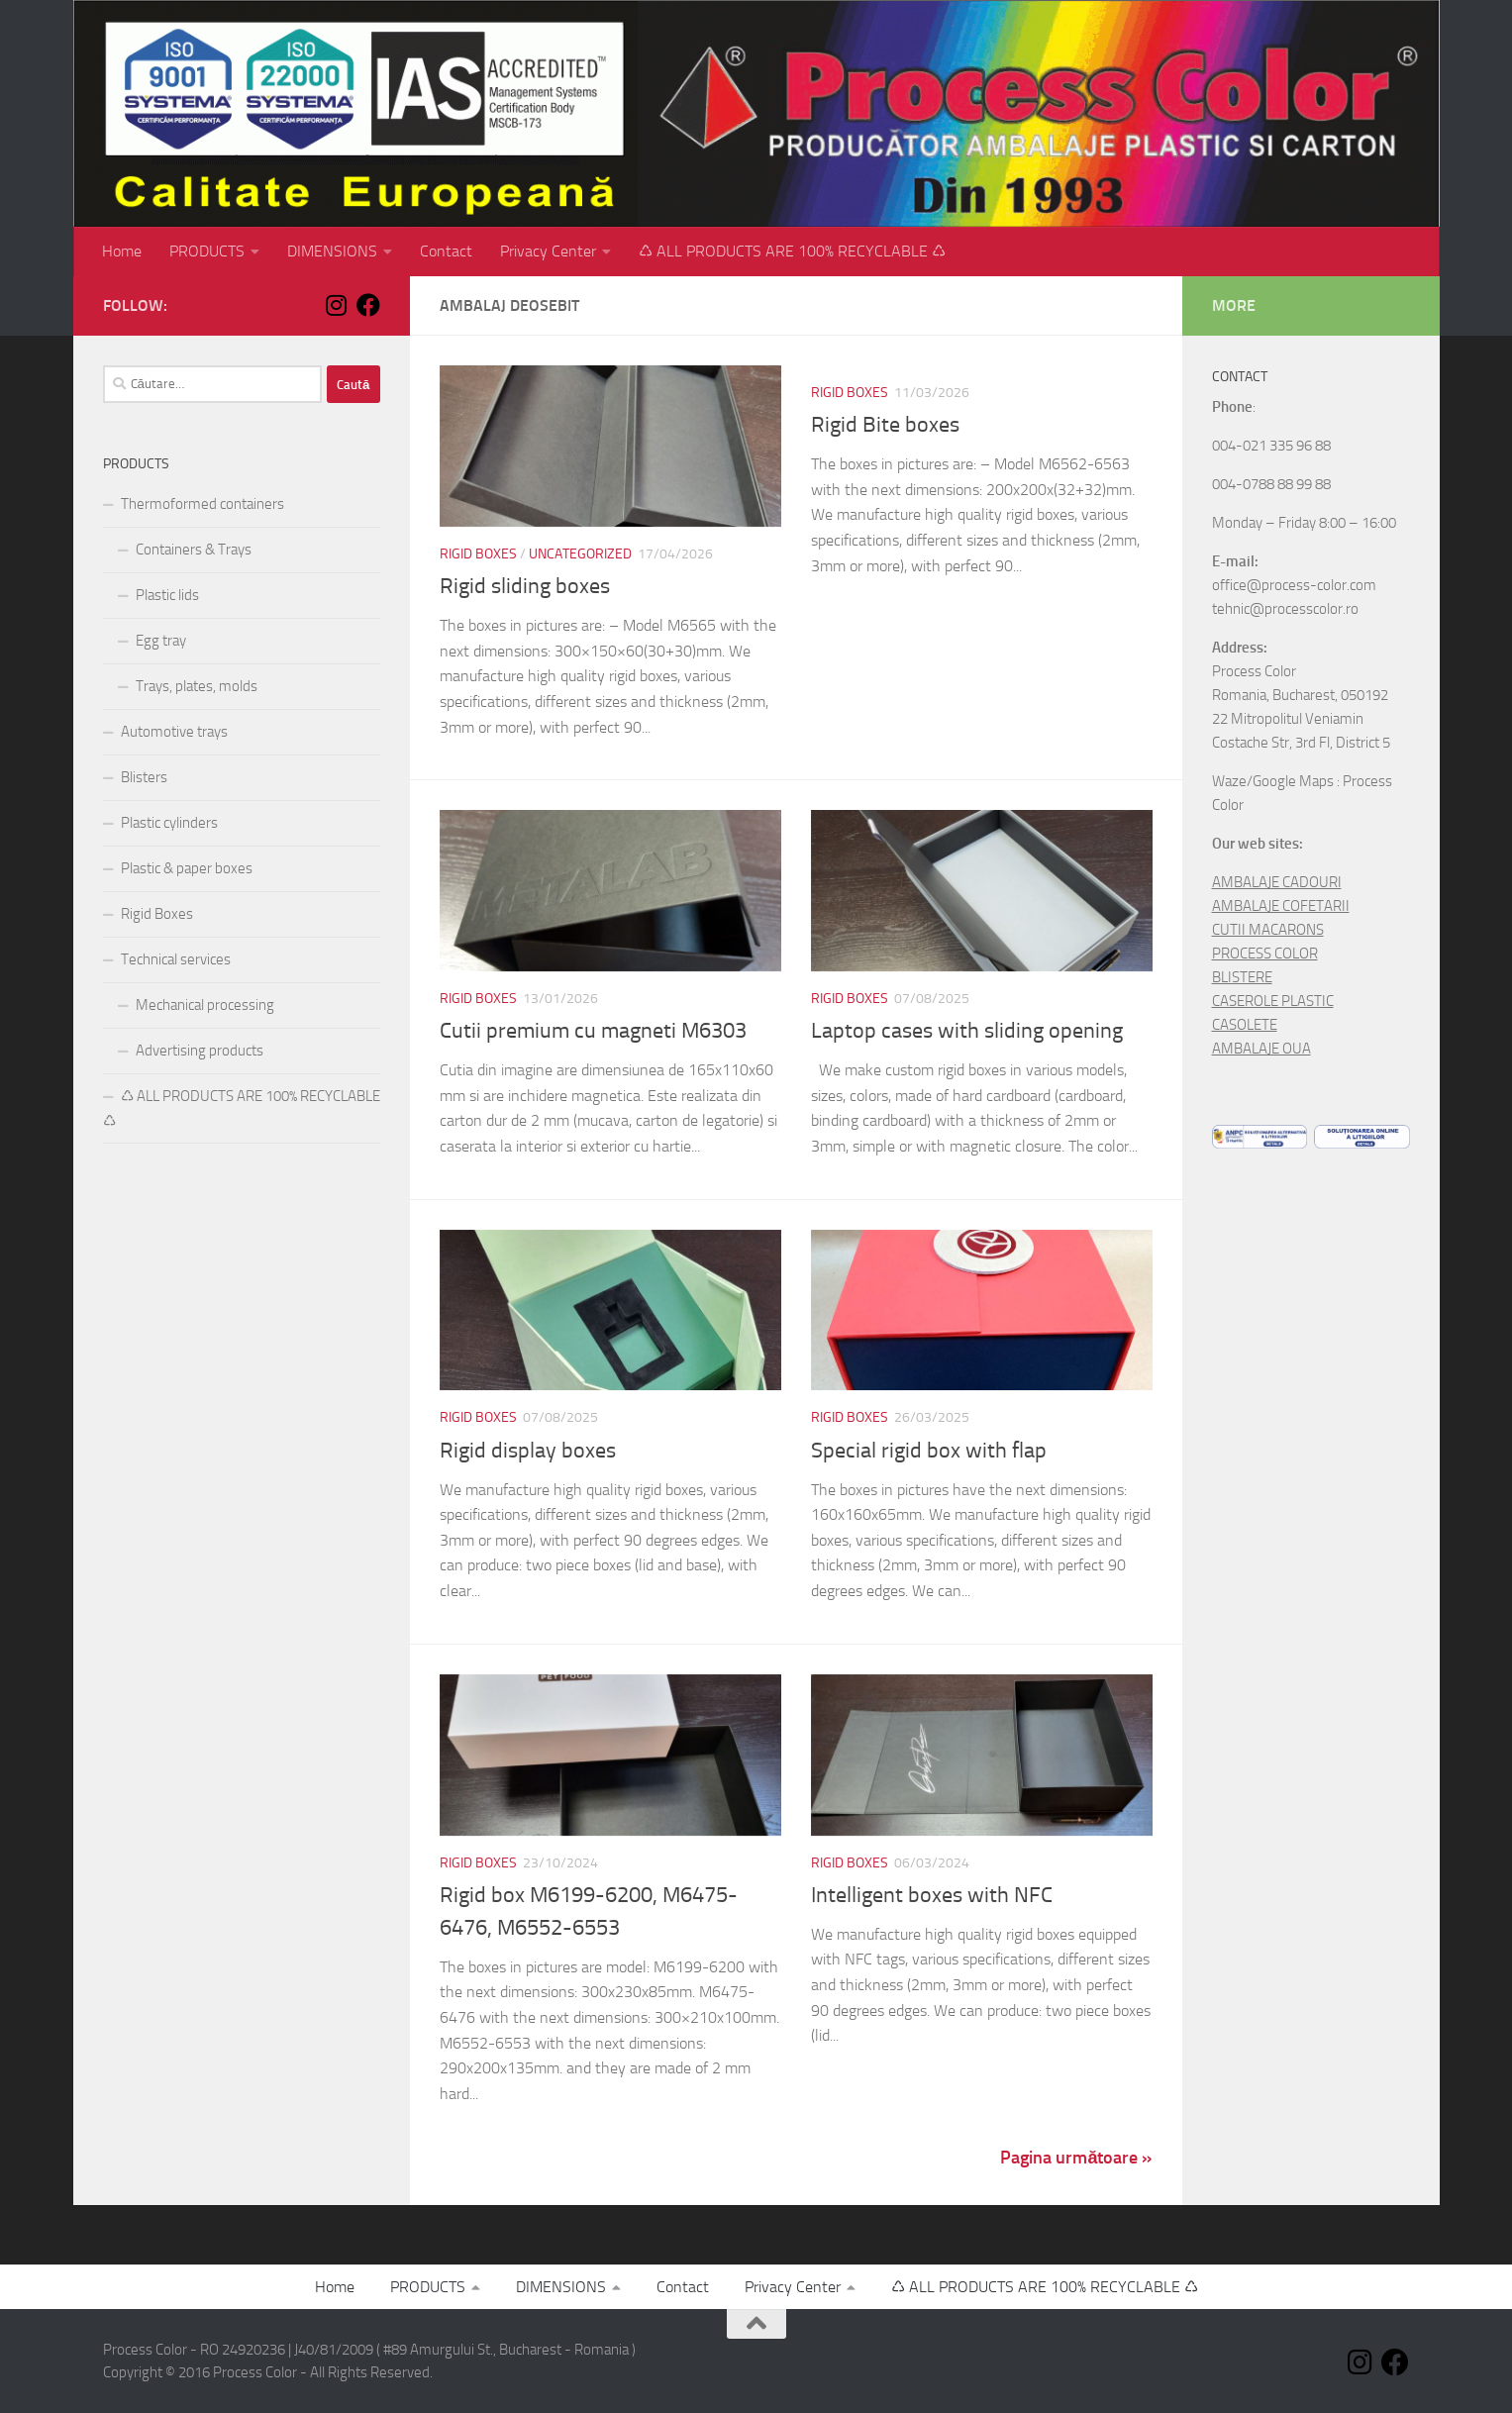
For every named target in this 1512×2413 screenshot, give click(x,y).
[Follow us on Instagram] (337, 305)
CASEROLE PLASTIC (1273, 1001)
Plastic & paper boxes (186, 868)
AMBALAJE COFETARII (1281, 906)
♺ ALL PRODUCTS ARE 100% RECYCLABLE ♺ (792, 251)
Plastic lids (167, 595)
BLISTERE (1242, 977)
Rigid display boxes (528, 1450)
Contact (446, 251)
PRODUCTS (207, 251)
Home (122, 251)
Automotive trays (174, 732)
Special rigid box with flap (929, 1450)
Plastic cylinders (169, 823)
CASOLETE (1244, 1025)
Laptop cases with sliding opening (967, 1031)
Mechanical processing (205, 1005)
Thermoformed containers (202, 504)
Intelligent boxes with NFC (932, 1895)
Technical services (176, 959)
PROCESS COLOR (1265, 953)
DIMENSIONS (332, 251)
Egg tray (161, 641)
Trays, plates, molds (196, 686)
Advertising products (199, 1050)
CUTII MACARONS (1268, 930)
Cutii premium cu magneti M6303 (593, 1031)
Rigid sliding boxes (525, 586)
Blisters (144, 777)
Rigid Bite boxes (885, 425)
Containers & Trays (194, 549)
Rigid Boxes (478, 554)
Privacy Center (548, 251)
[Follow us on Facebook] (368, 305)
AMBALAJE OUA (1261, 1048)
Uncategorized (580, 554)
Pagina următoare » (1076, 2157)
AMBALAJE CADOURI (1277, 882)
